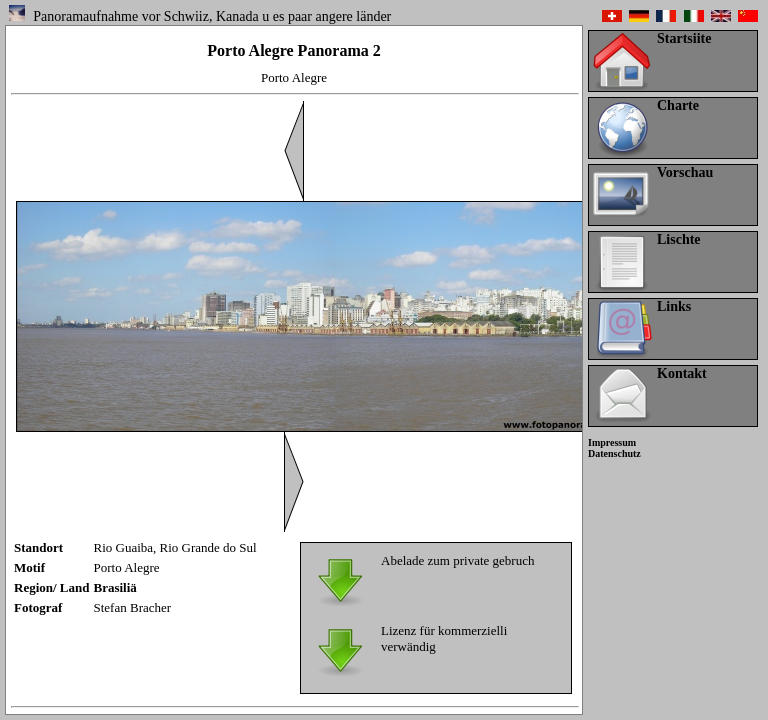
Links (674, 306)
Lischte (679, 239)
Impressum (612, 442)
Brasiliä (115, 587)
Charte (678, 105)
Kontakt (682, 373)
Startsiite (684, 38)
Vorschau (685, 172)
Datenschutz (614, 453)
